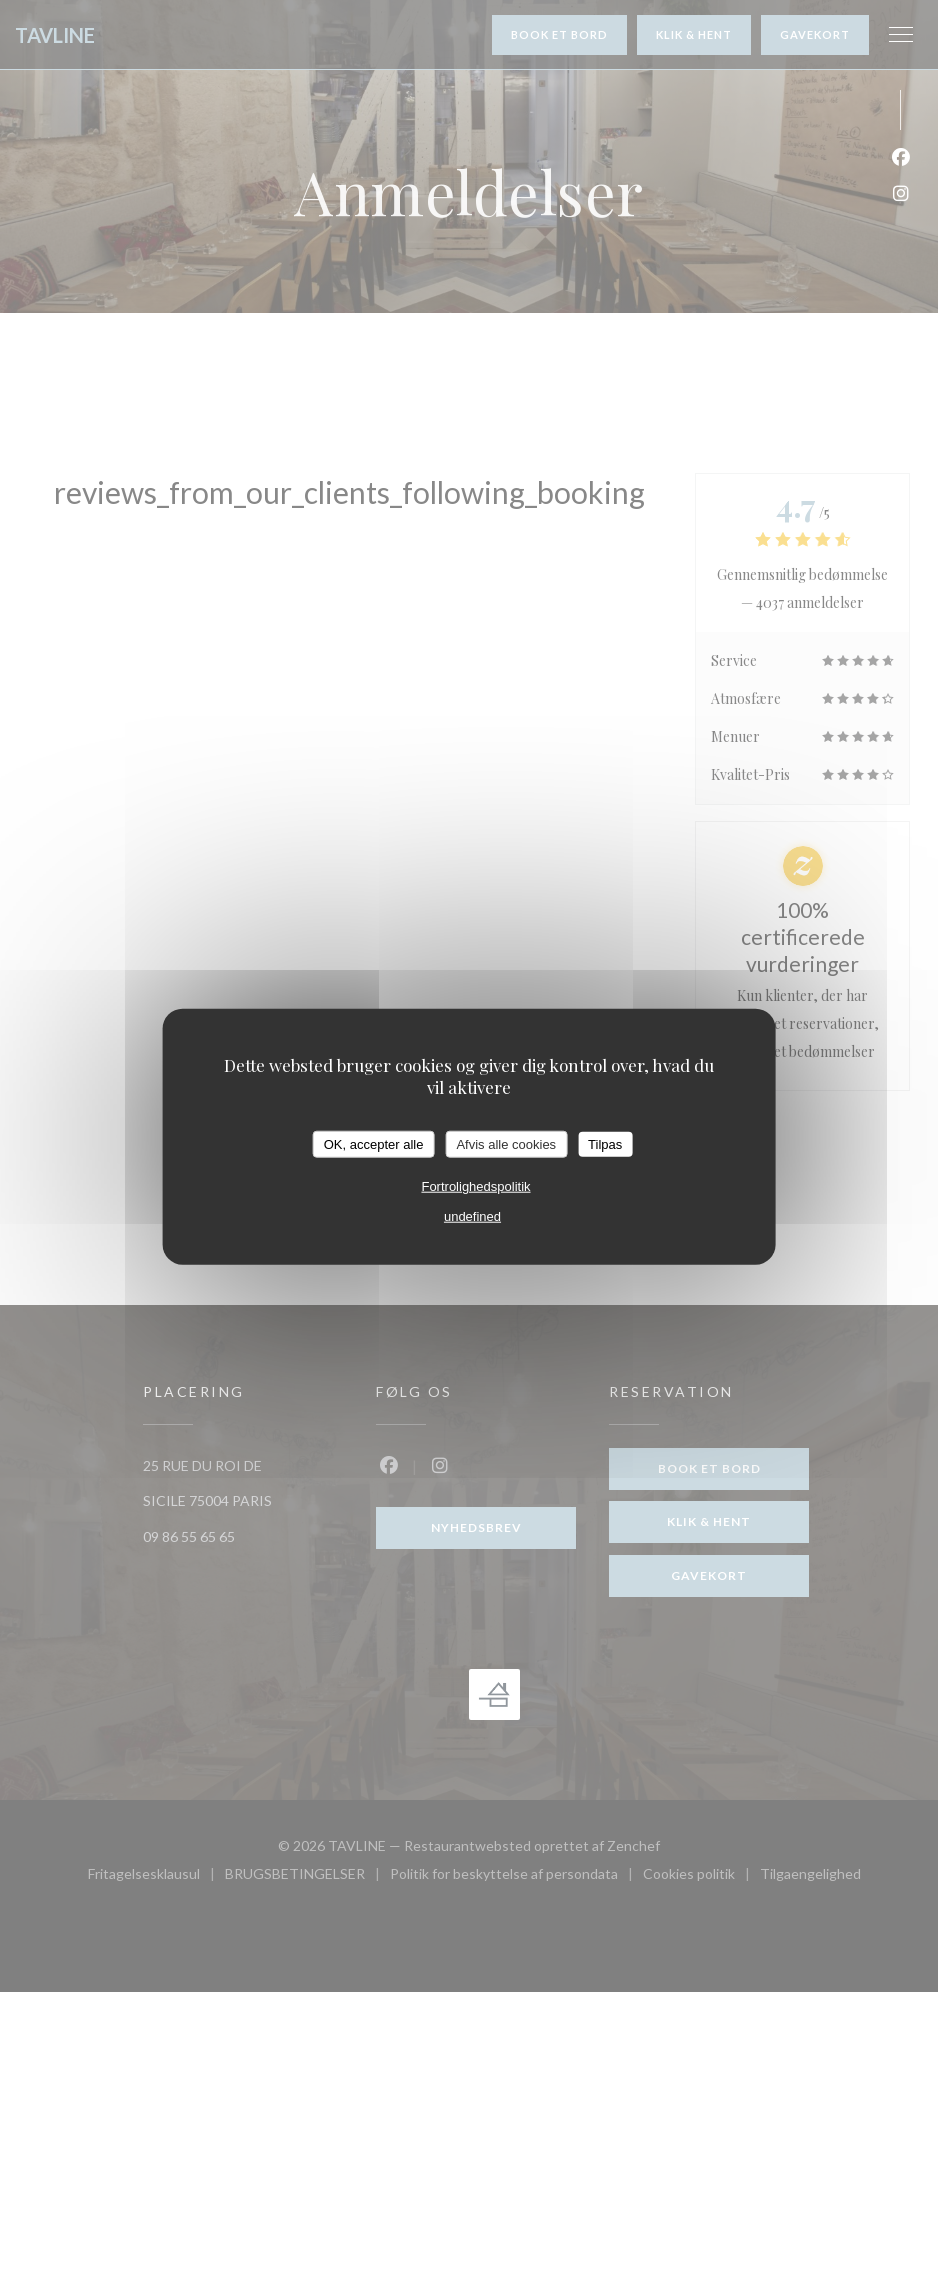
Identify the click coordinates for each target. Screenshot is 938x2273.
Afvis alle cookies (506, 1143)
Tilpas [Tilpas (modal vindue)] (605, 1143)
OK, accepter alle (374, 1143)
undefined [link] (472, 1216)
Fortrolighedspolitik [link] (475, 1186)
